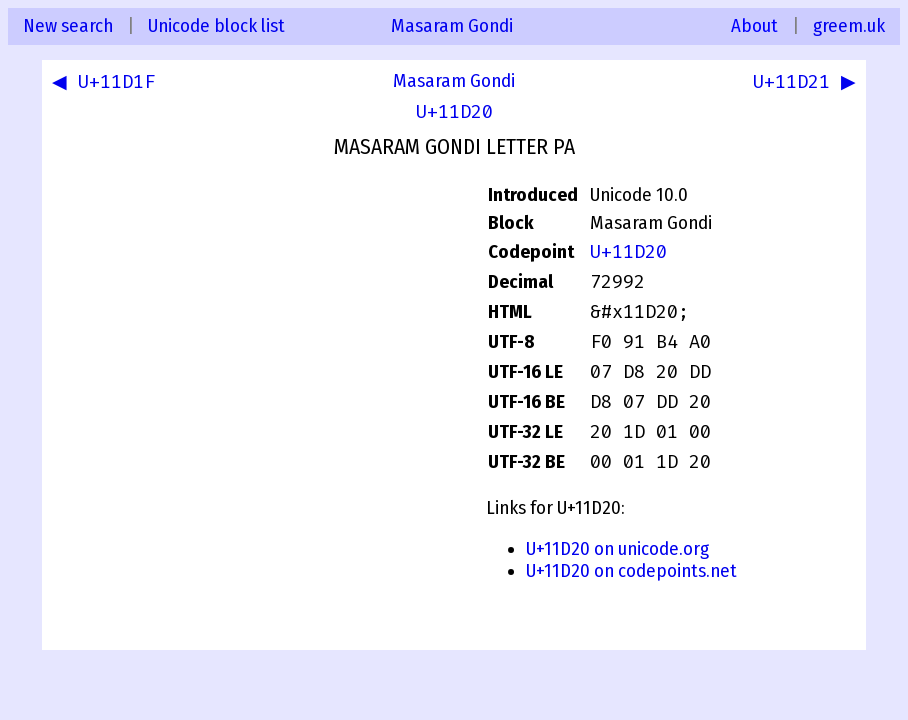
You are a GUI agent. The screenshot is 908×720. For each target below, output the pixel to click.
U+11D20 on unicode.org (617, 549)
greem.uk (849, 26)
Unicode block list (216, 26)
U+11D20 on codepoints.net (631, 571)
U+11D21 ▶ (801, 84)
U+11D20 (454, 112)
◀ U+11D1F (107, 84)
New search (68, 26)
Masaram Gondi (452, 26)
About (754, 26)
